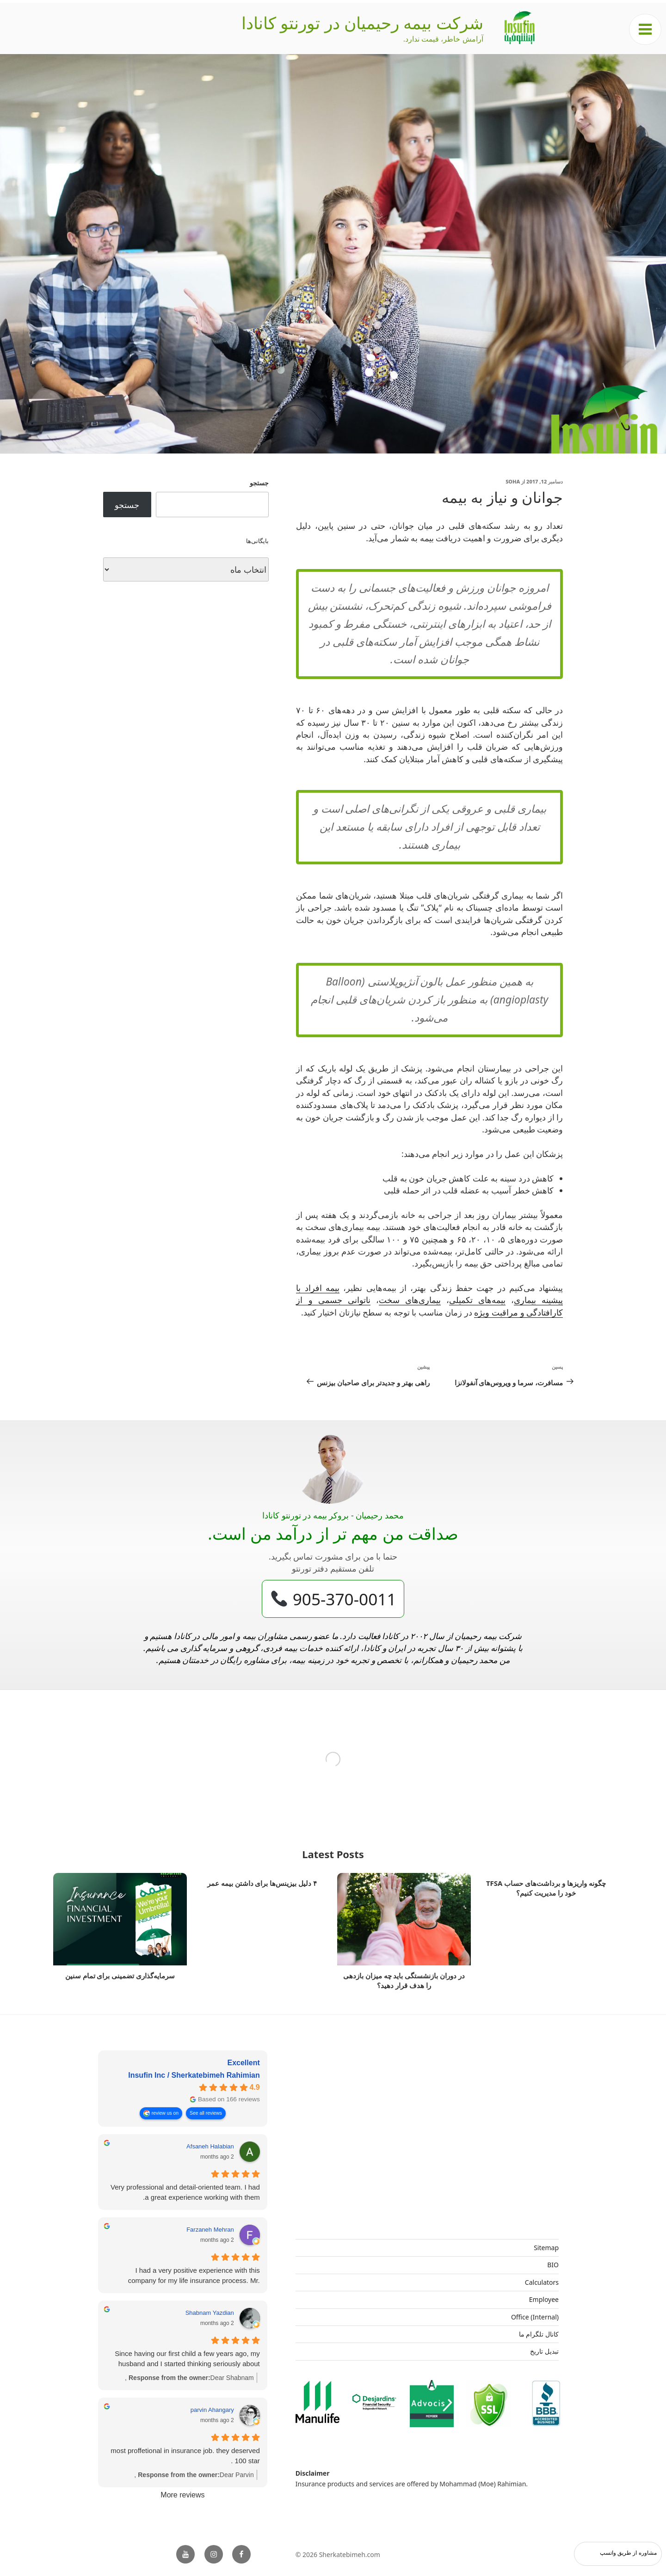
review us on (165, 2113)
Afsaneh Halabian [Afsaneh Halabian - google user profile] (210, 2146)
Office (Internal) (535, 2317)
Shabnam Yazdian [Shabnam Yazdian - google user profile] (209, 2312)
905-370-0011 (333, 1599)
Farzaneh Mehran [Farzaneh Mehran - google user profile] (210, 2229)
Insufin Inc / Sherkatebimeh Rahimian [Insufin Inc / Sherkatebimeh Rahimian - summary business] (194, 2075)
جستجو (259, 482)
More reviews (182, 2495)
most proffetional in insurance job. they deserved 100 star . (185, 2456)
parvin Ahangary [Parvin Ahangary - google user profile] (212, 2409)
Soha (513, 481)
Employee (544, 2299)
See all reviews (206, 2113)
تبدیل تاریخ (544, 2351)
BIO (553, 2264)
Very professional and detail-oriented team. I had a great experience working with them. (185, 2192)
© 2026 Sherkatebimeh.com (338, 2554)
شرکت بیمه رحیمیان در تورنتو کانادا (362, 23)
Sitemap (546, 2247)
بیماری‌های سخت (410, 1299)
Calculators (542, 2282)
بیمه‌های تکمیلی (477, 1299)
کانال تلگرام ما (539, 2334)
